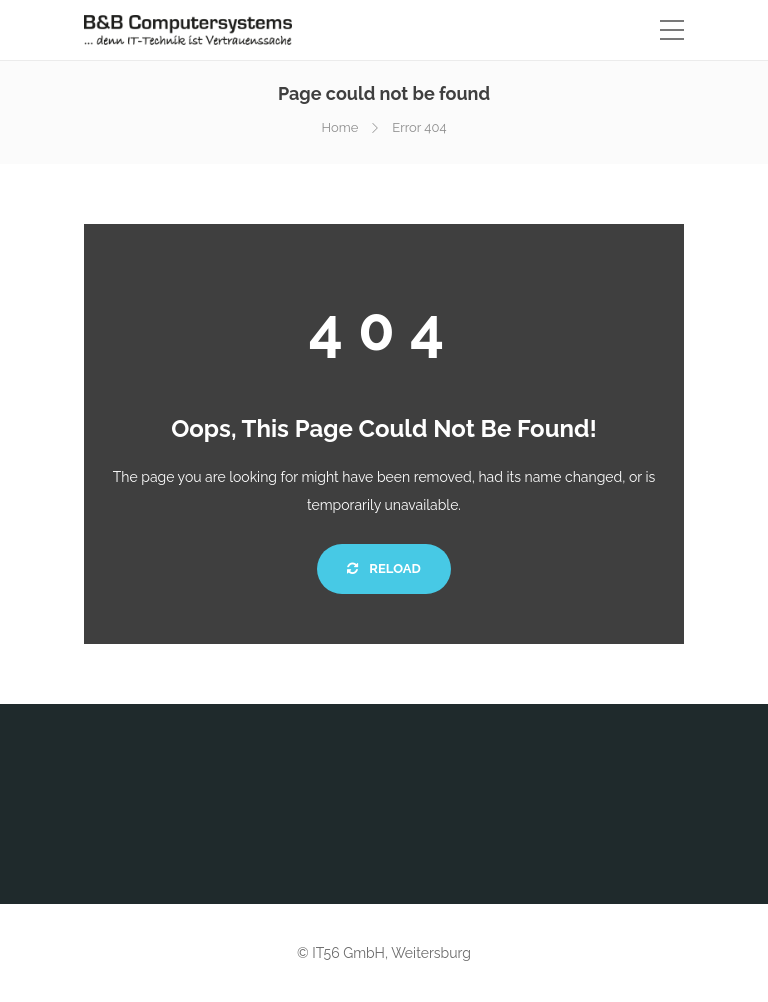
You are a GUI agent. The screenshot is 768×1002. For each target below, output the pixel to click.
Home (339, 127)
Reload (383, 568)
